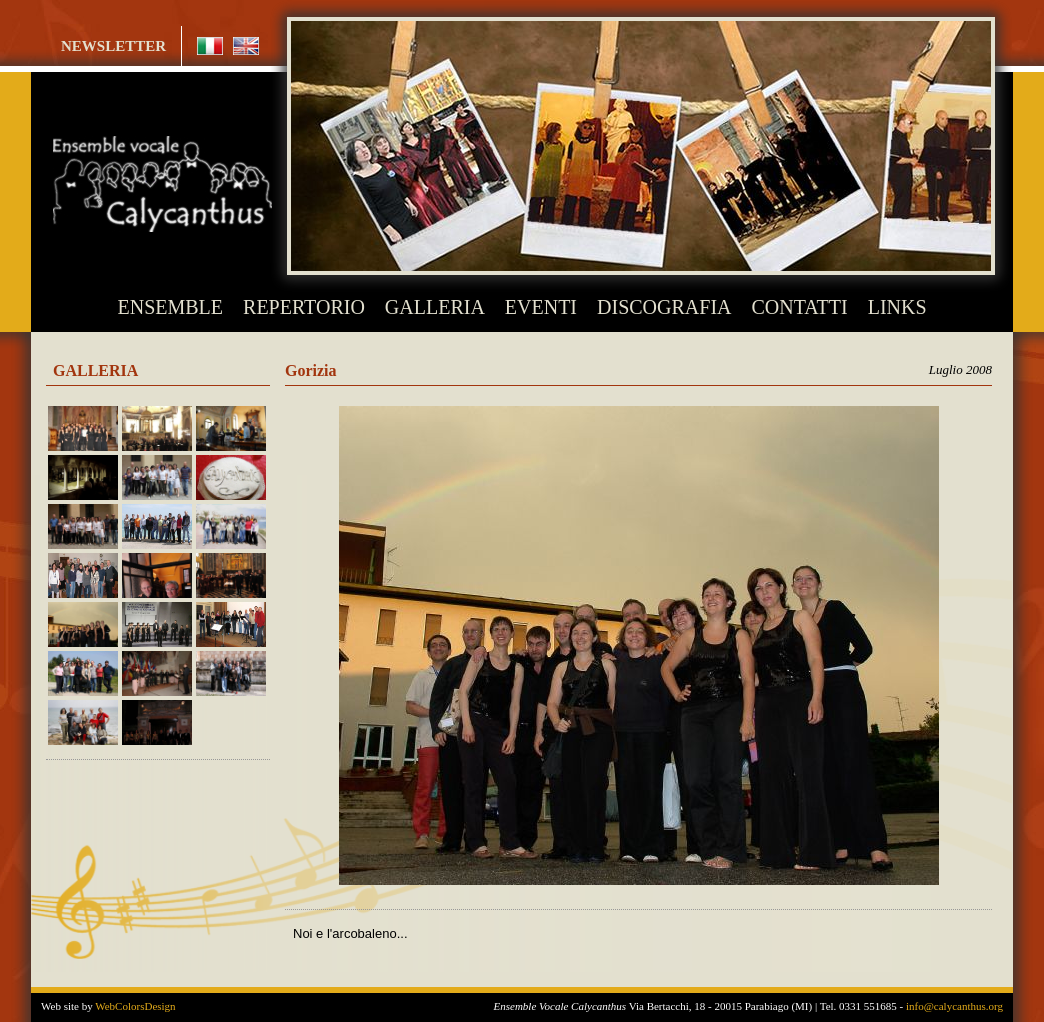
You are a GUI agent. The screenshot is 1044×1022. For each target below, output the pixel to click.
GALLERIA (435, 307)
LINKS (897, 307)
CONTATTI (800, 307)
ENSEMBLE (171, 307)
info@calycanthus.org (954, 1006)
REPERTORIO (304, 307)
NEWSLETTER (113, 46)
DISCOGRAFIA (664, 307)
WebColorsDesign (135, 1006)
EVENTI (541, 307)
